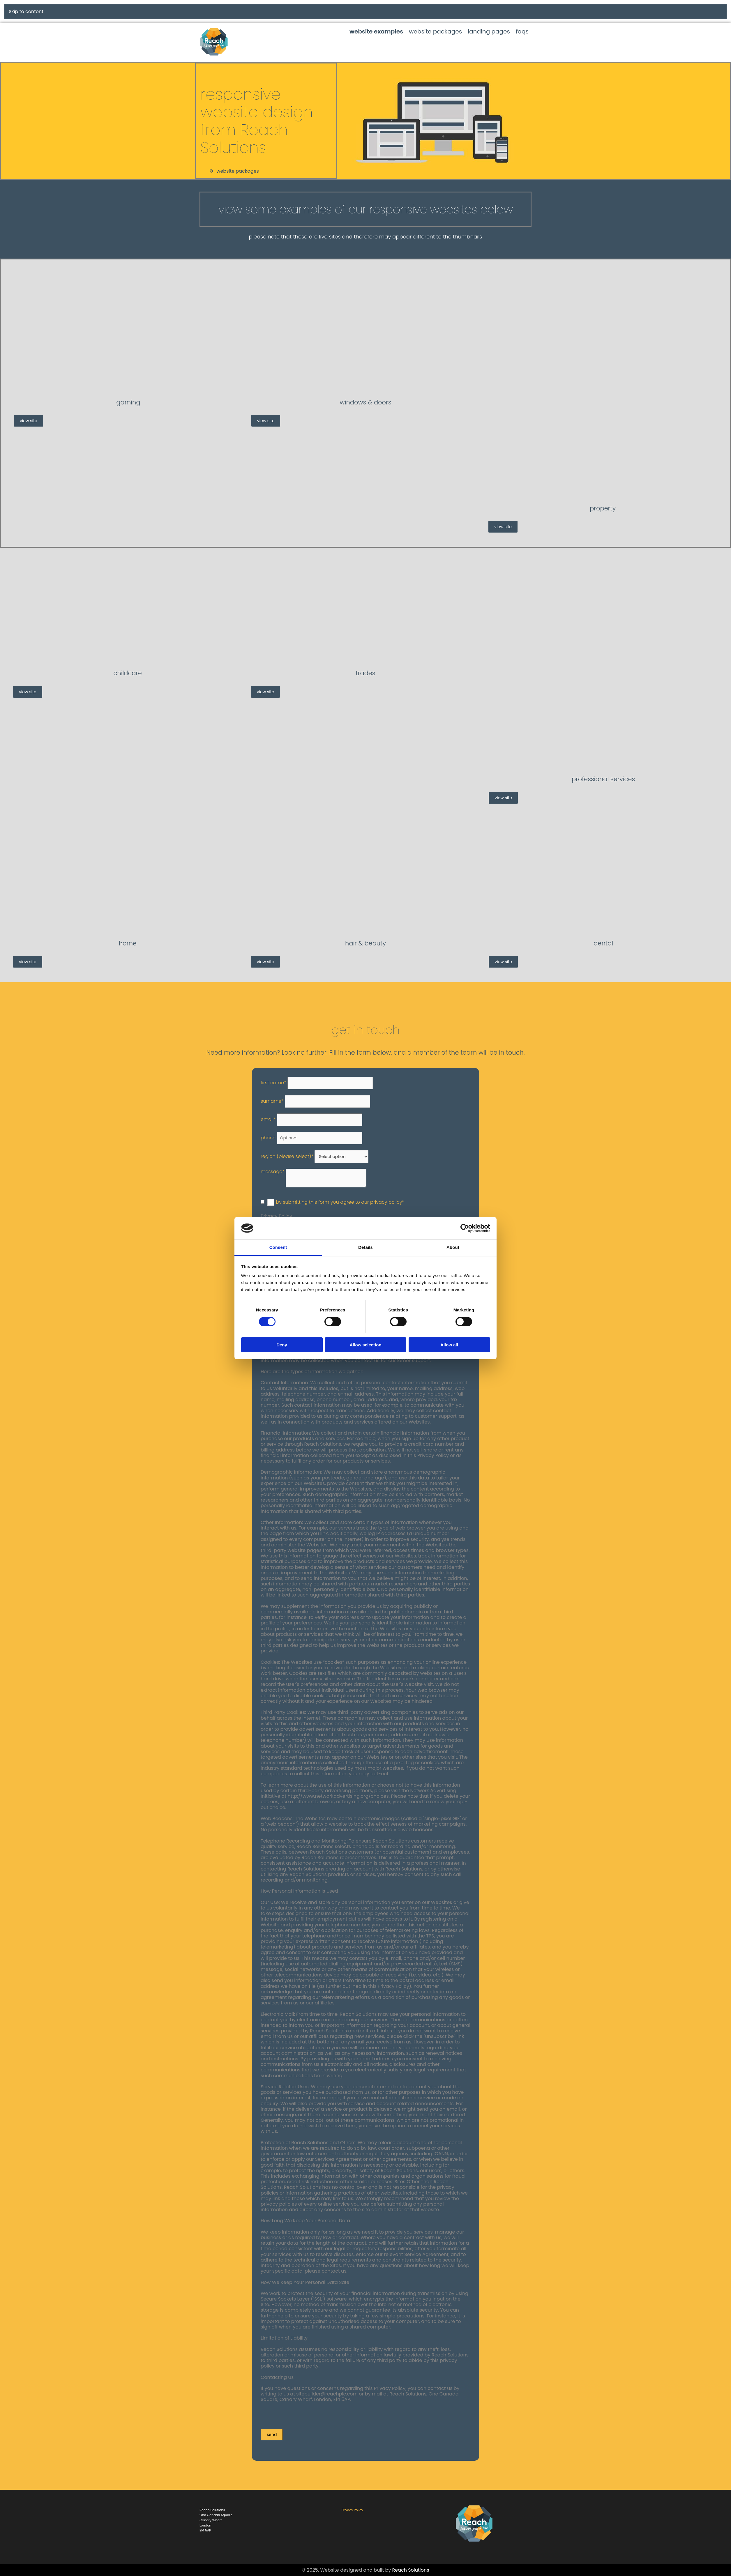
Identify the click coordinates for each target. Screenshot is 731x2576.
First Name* (273, 1082)
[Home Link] (213, 54)
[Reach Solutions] (474, 2546)
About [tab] (452, 1247)
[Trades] (367, 660)
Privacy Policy (352, 2510)
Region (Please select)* (287, 1156)
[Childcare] (129, 660)
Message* (273, 1171)
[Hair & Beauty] (367, 930)
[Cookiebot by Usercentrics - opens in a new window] (464, 1228)
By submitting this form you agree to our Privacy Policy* (340, 1202)
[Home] (129, 930)
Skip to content (26, 11)
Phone (268, 1137)
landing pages (489, 31)
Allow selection (365, 1344)
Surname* (272, 1101)
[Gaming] (130, 389)
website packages (435, 31)
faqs (522, 31)
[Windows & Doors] (367, 389)
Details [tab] (365, 1247)
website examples (376, 31)
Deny (281, 1344)
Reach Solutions (410, 2570)
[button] (234, 171)
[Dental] (605, 930)
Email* (268, 1119)
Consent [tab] (278, 1247)
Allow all (449, 1344)
